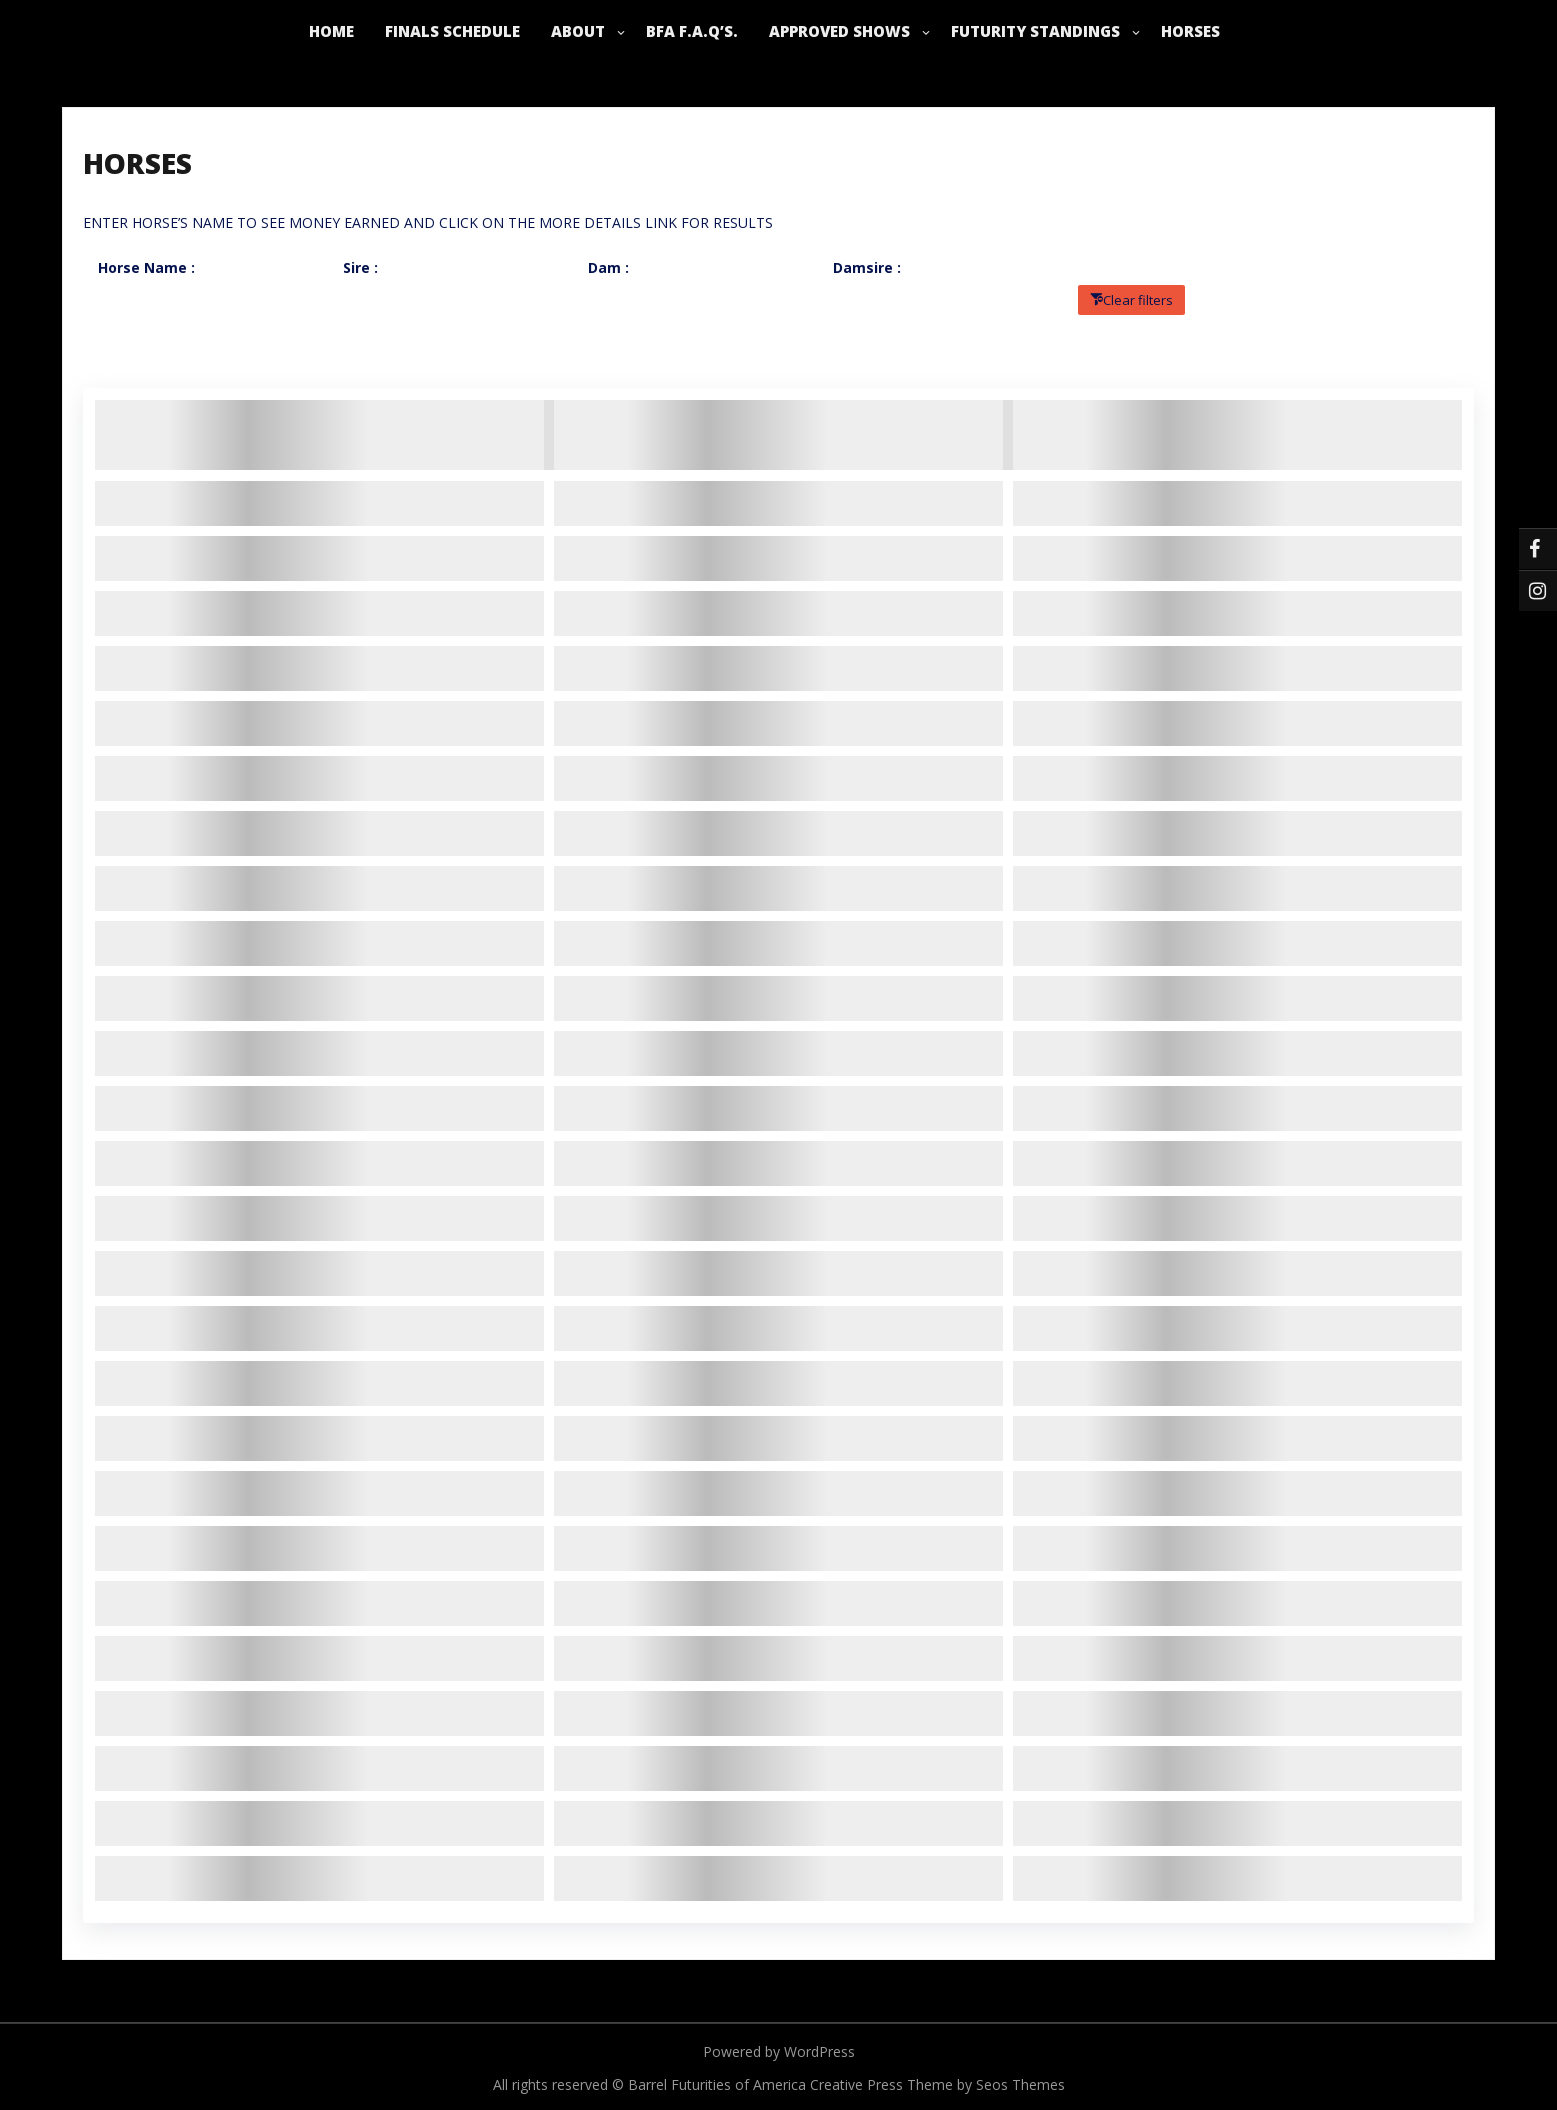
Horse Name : (146, 267)
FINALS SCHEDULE (452, 31)
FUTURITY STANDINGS (1035, 31)
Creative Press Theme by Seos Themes (937, 2084)
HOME (331, 31)
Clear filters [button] (1138, 300)
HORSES (1190, 31)
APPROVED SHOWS (839, 31)
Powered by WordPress (779, 2051)
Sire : (360, 267)
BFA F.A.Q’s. (692, 31)
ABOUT (578, 31)
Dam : (608, 267)
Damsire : (867, 267)
